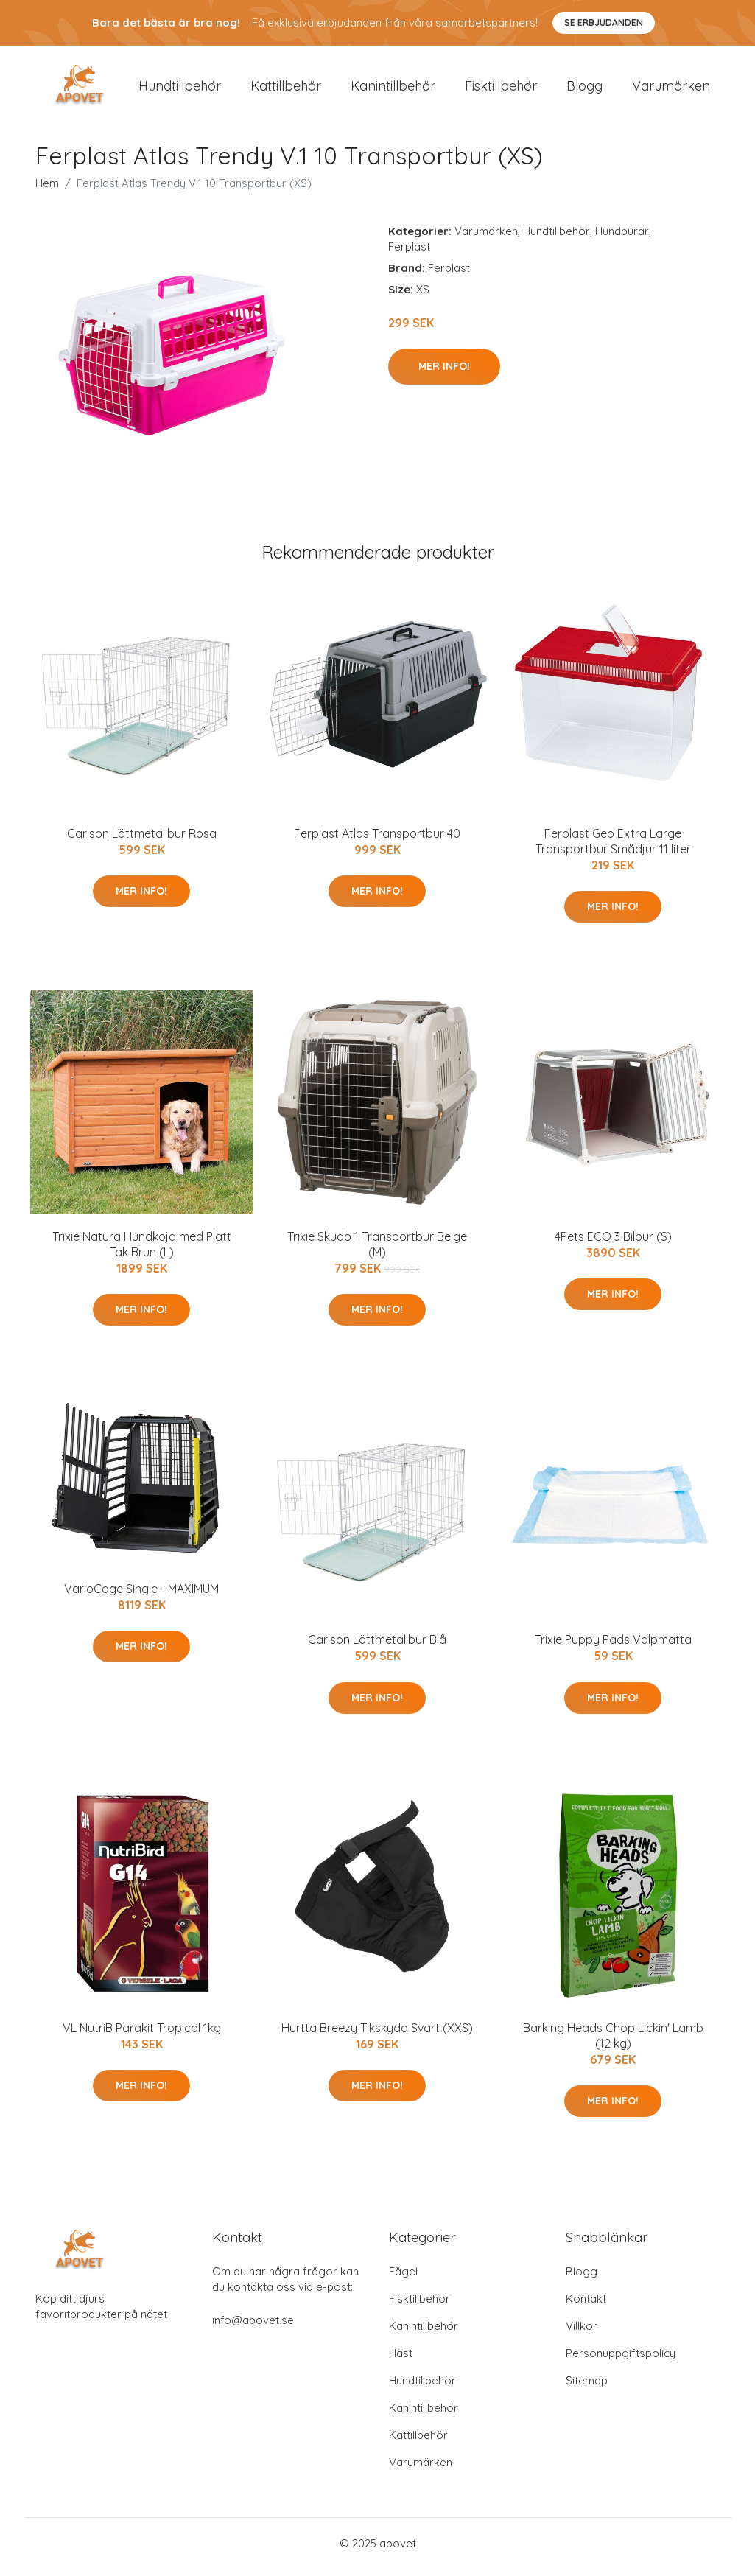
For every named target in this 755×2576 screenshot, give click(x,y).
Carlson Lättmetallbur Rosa (142, 840)
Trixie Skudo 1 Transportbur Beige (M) (377, 1251)
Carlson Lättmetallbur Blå (377, 1647)
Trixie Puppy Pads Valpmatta (613, 1647)
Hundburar (622, 238)
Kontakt (586, 2306)
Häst (400, 2360)
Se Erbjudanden (603, 22)
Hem (47, 190)
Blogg (584, 89)
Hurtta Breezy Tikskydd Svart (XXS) (377, 2035)
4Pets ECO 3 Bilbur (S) (613, 1243)
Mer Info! (444, 373)
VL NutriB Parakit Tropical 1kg (142, 2035)
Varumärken (671, 89)
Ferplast (409, 254)
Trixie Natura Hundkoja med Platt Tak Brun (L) (141, 1251)
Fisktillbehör (501, 89)
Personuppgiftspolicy (620, 2360)
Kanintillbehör (393, 89)
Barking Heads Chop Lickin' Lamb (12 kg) (613, 2043)
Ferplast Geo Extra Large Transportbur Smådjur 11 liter (613, 848)
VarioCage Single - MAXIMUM (141, 1596)
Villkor (581, 2333)
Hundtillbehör (179, 89)
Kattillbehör (285, 89)
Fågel (403, 2279)
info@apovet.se (253, 2327)
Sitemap (587, 2388)
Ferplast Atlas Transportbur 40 (377, 840)
